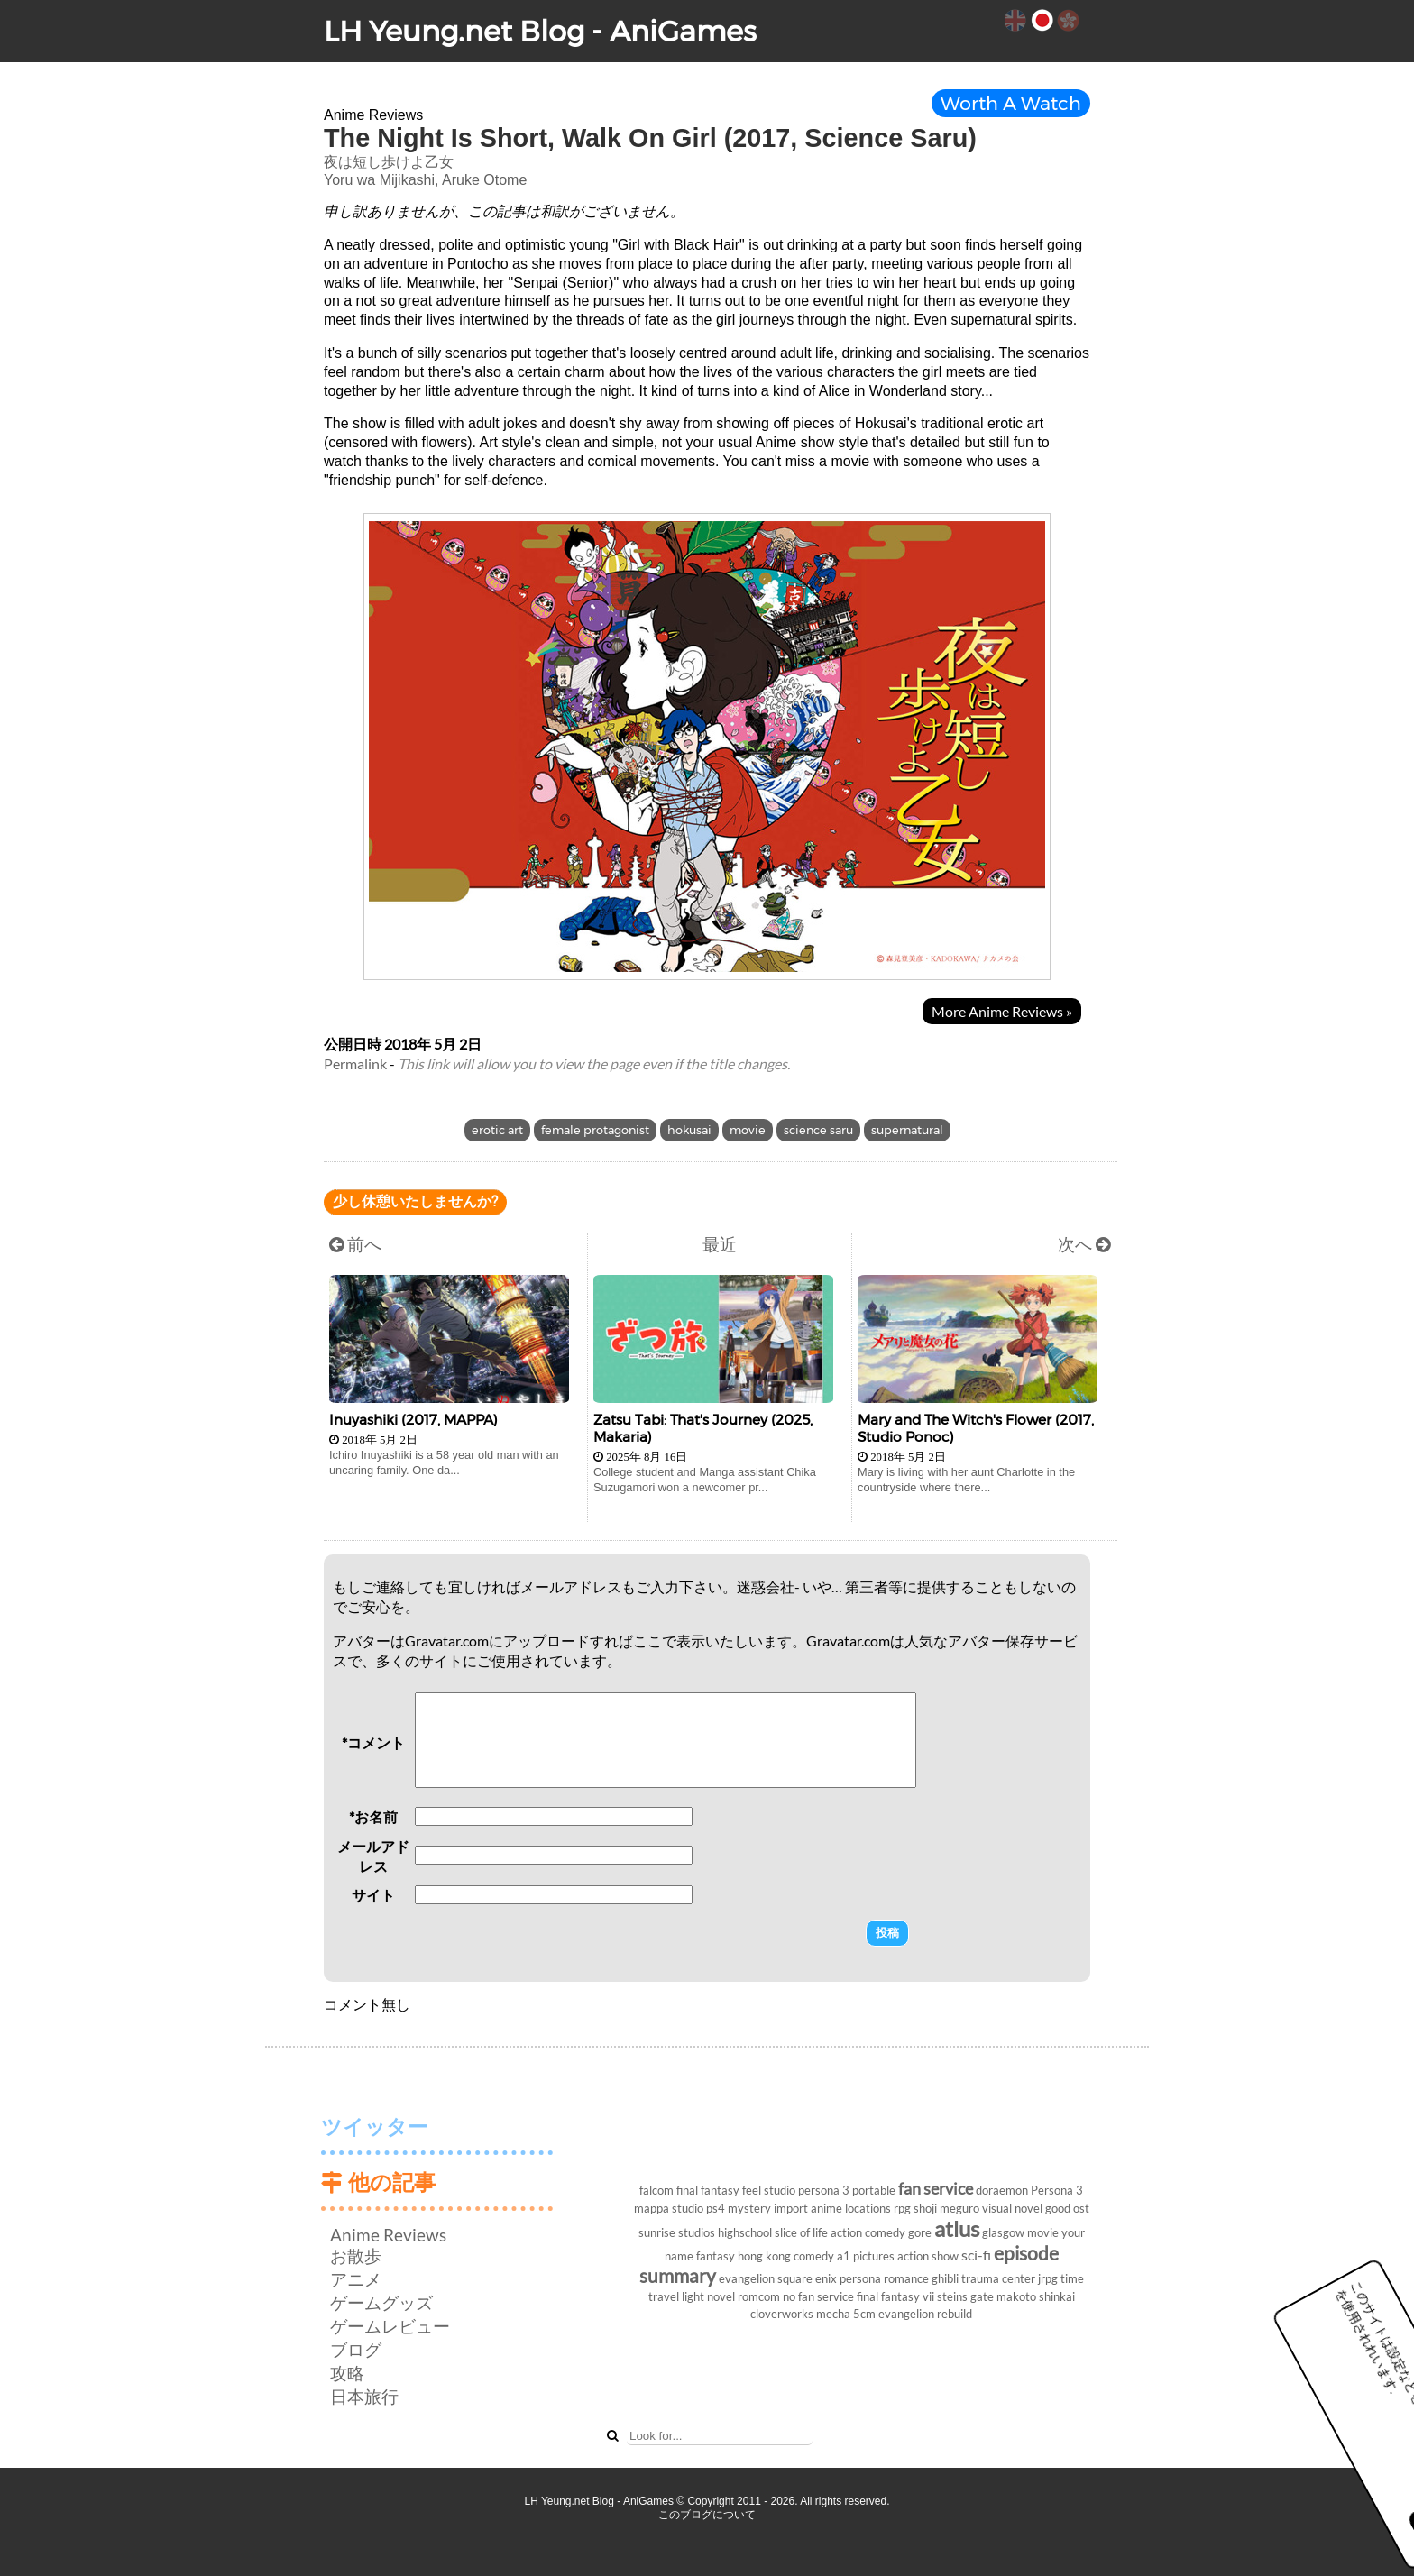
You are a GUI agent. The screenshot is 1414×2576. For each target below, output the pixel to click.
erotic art (497, 1130)
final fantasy (707, 2190)
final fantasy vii (895, 2296)
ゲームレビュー (390, 2325)
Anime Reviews (388, 2234)
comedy (814, 2256)
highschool (745, 2232)
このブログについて (707, 2514)
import (791, 2208)
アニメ (355, 2279)
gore (920, 2232)
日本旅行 (364, 2396)
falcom (656, 2190)
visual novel (1012, 2208)
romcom (759, 2296)
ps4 (715, 2208)
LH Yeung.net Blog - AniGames (540, 31)
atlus (956, 2228)
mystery (749, 2208)
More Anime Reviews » (1002, 1011)
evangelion (747, 2278)
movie (748, 1130)
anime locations (851, 2208)
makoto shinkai (1035, 2296)
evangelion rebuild (925, 2313)
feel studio (768, 2190)
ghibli (945, 2278)
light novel (708, 2296)
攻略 (347, 2372)
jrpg (1048, 2278)
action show (928, 2256)
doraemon (1002, 2190)
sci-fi (976, 2254)
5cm (864, 2313)
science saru (818, 1130)
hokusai (689, 1130)
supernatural (907, 1130)
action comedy (868, 2232)
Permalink (355, 1063)
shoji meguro (946, 2208)
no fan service (818, 2296)
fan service (935, 2188)
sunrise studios (676, 2232)
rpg (902, 2208)
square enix (807, 2278)
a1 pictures (866, 2256)
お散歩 (355, 2255)
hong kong (764, 2256)
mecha (833, 2313)
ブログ (355, 2349)
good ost (1067, 2208)
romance (906, 2278)
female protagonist (595, 1130)
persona (860, 2278)
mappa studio (668, 2208)
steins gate (965, 2296)
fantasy (715, 2256)
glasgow (1003, 2232)
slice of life (801, 2232)
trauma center (998, 2278)
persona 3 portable (846, 2190)
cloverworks (781, 2313)
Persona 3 (1057, 2190)
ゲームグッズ (381, 2302)
